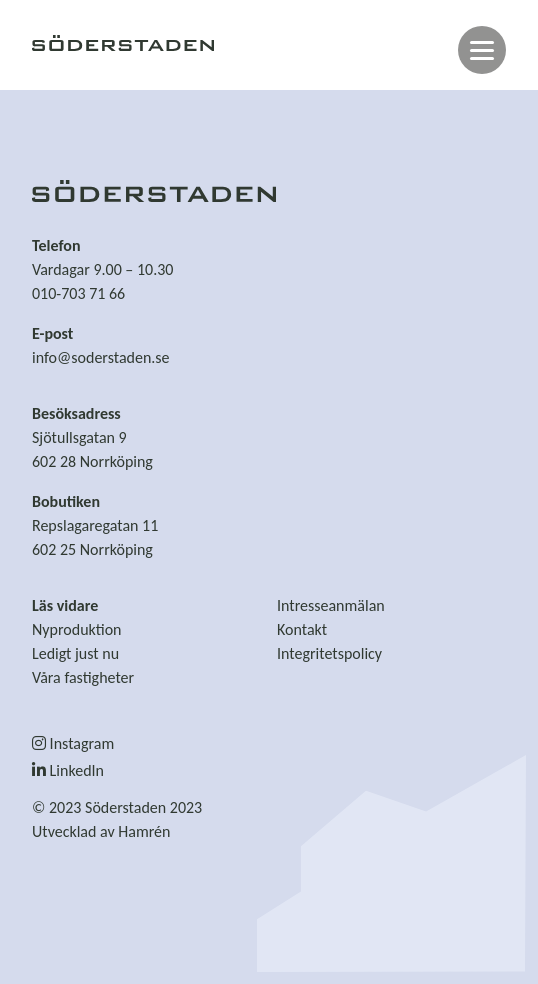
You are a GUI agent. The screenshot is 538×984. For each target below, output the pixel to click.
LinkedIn (68, 770)
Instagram (73, 743)
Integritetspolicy (329, 653)
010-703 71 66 (78, 293)
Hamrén (144, 831)
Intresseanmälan (331, 605)
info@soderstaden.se (101, 357)
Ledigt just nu (75, 653)
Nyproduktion (77, 629)
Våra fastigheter (83, 677)
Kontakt (302, 629)
